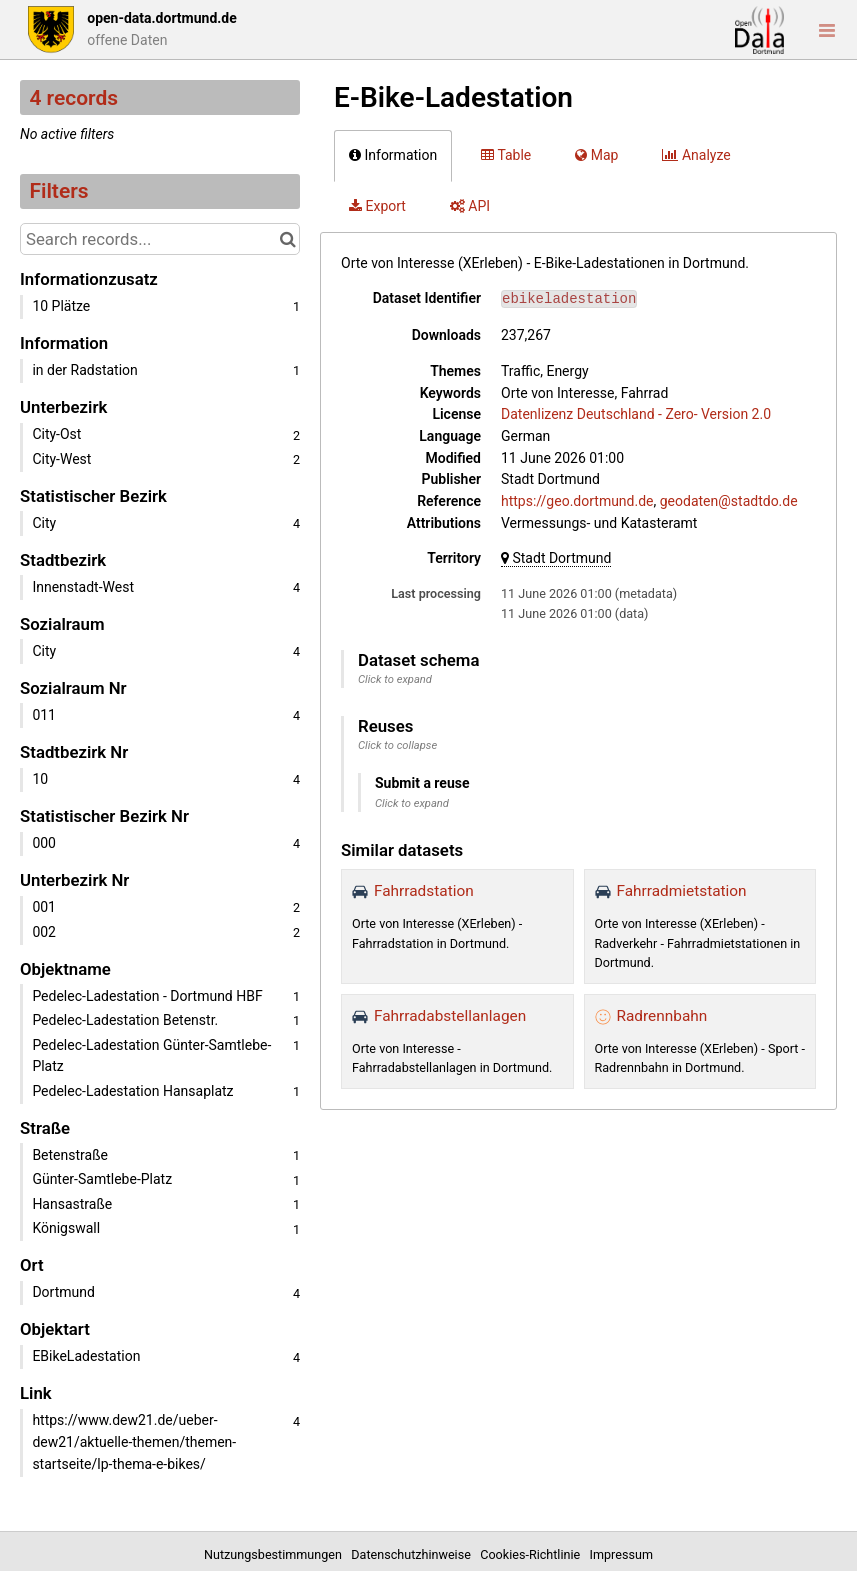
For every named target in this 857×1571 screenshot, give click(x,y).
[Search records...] (160, 239)
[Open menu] (827, 30)
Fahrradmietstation (682, 891)
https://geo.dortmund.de (577, 501)
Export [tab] (377, 206)
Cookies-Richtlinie (533, 1554)
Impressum (621, 1554)
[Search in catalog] (287, 239)
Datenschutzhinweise (414, 1554)
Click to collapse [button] (397, 745)
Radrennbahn (662, 1016)
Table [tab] (506, 155)
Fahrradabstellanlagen (450, 1016)
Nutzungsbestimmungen (276, 1554)
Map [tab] (596, 155)
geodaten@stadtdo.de (729, 501)
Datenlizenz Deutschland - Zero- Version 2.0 (636, 414)
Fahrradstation (424, 891)
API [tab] (470, 206)
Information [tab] (393, 155)
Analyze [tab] (696, 155)
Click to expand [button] (395, 679)
